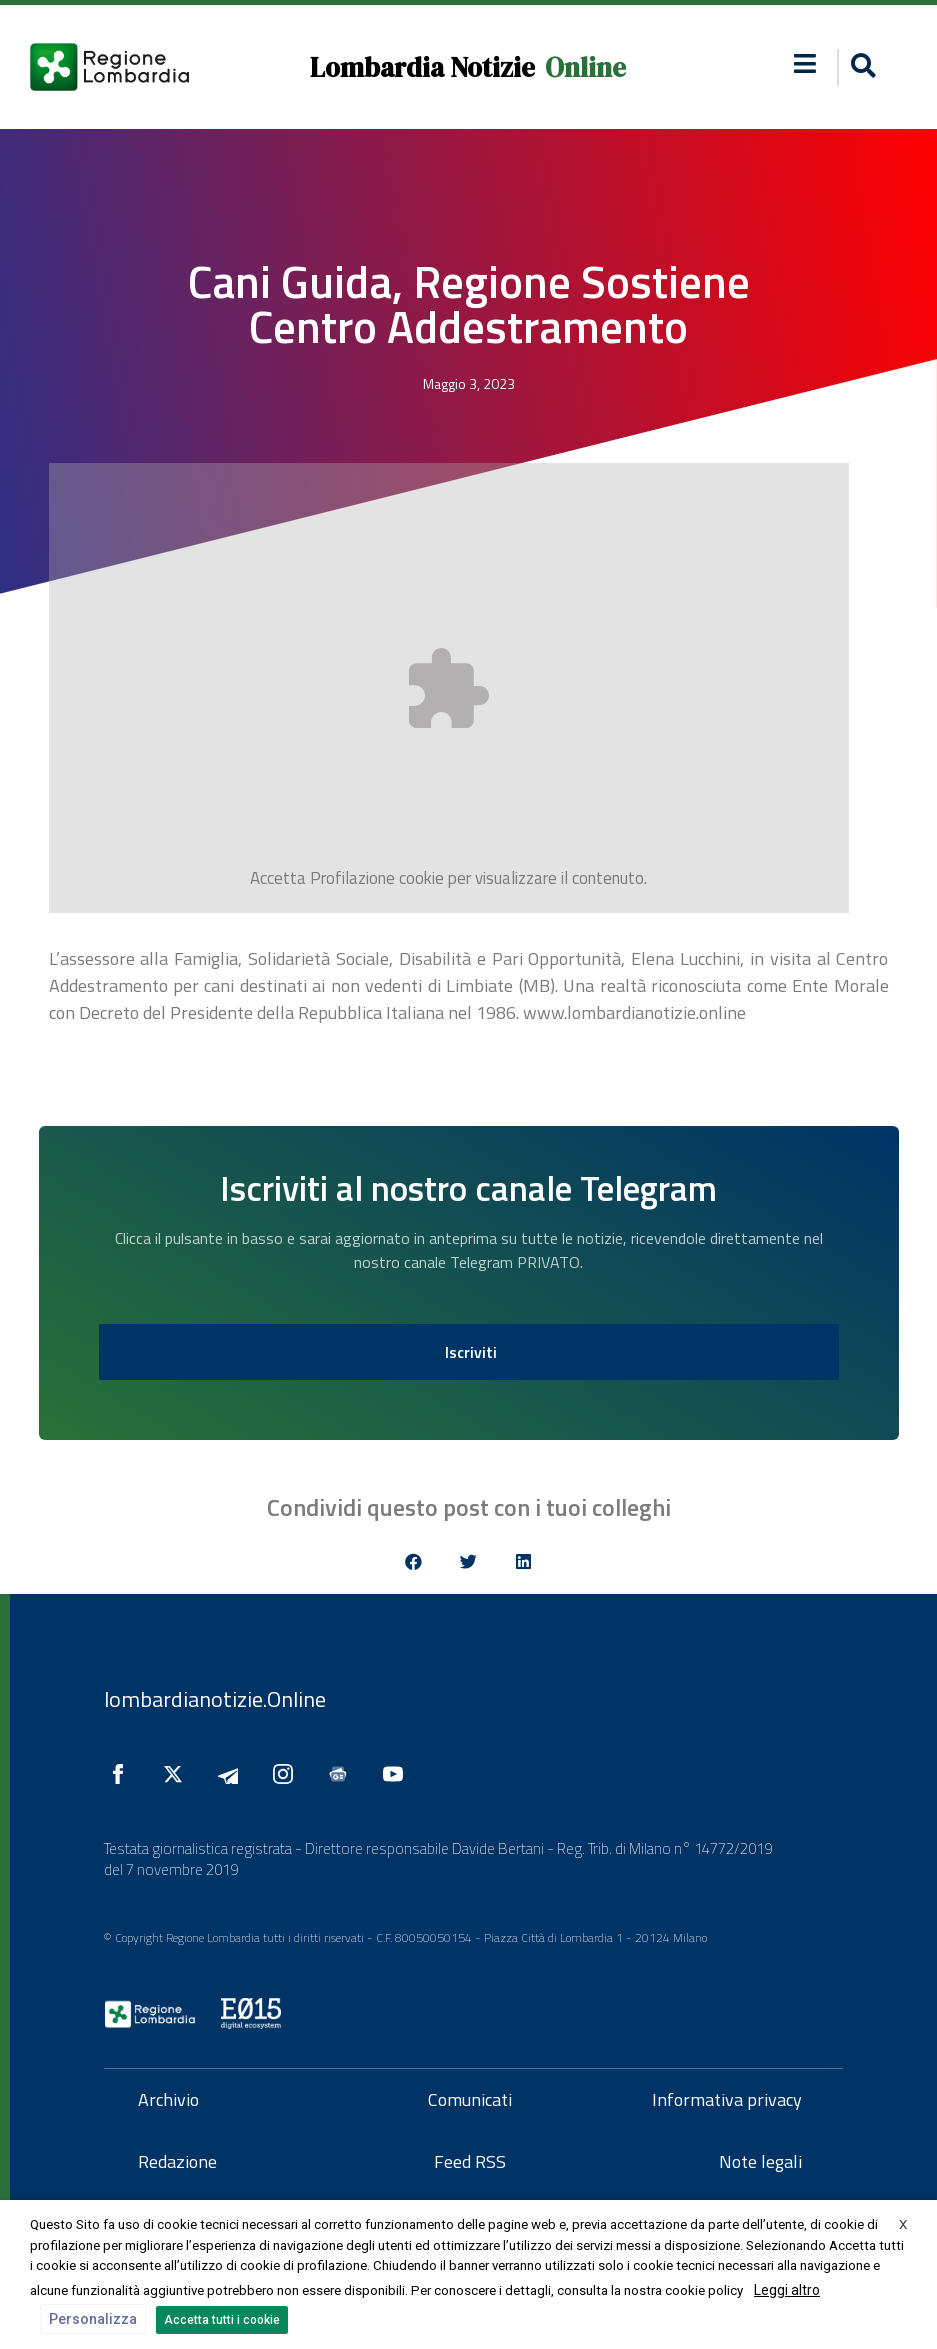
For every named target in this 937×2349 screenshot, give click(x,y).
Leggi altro (787, 2290)
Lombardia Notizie (422, 67)
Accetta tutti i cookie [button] (222, 2320)
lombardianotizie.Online (215, 1699)
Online (585, 67)
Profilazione (352, 878)
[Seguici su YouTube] (398, 1774)
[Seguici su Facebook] (123, 1774)
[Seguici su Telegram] (233, 1774)
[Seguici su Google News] (343, 1774)
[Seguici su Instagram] (288, 1774)
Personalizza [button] (93, 2319)
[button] (804, 63)
